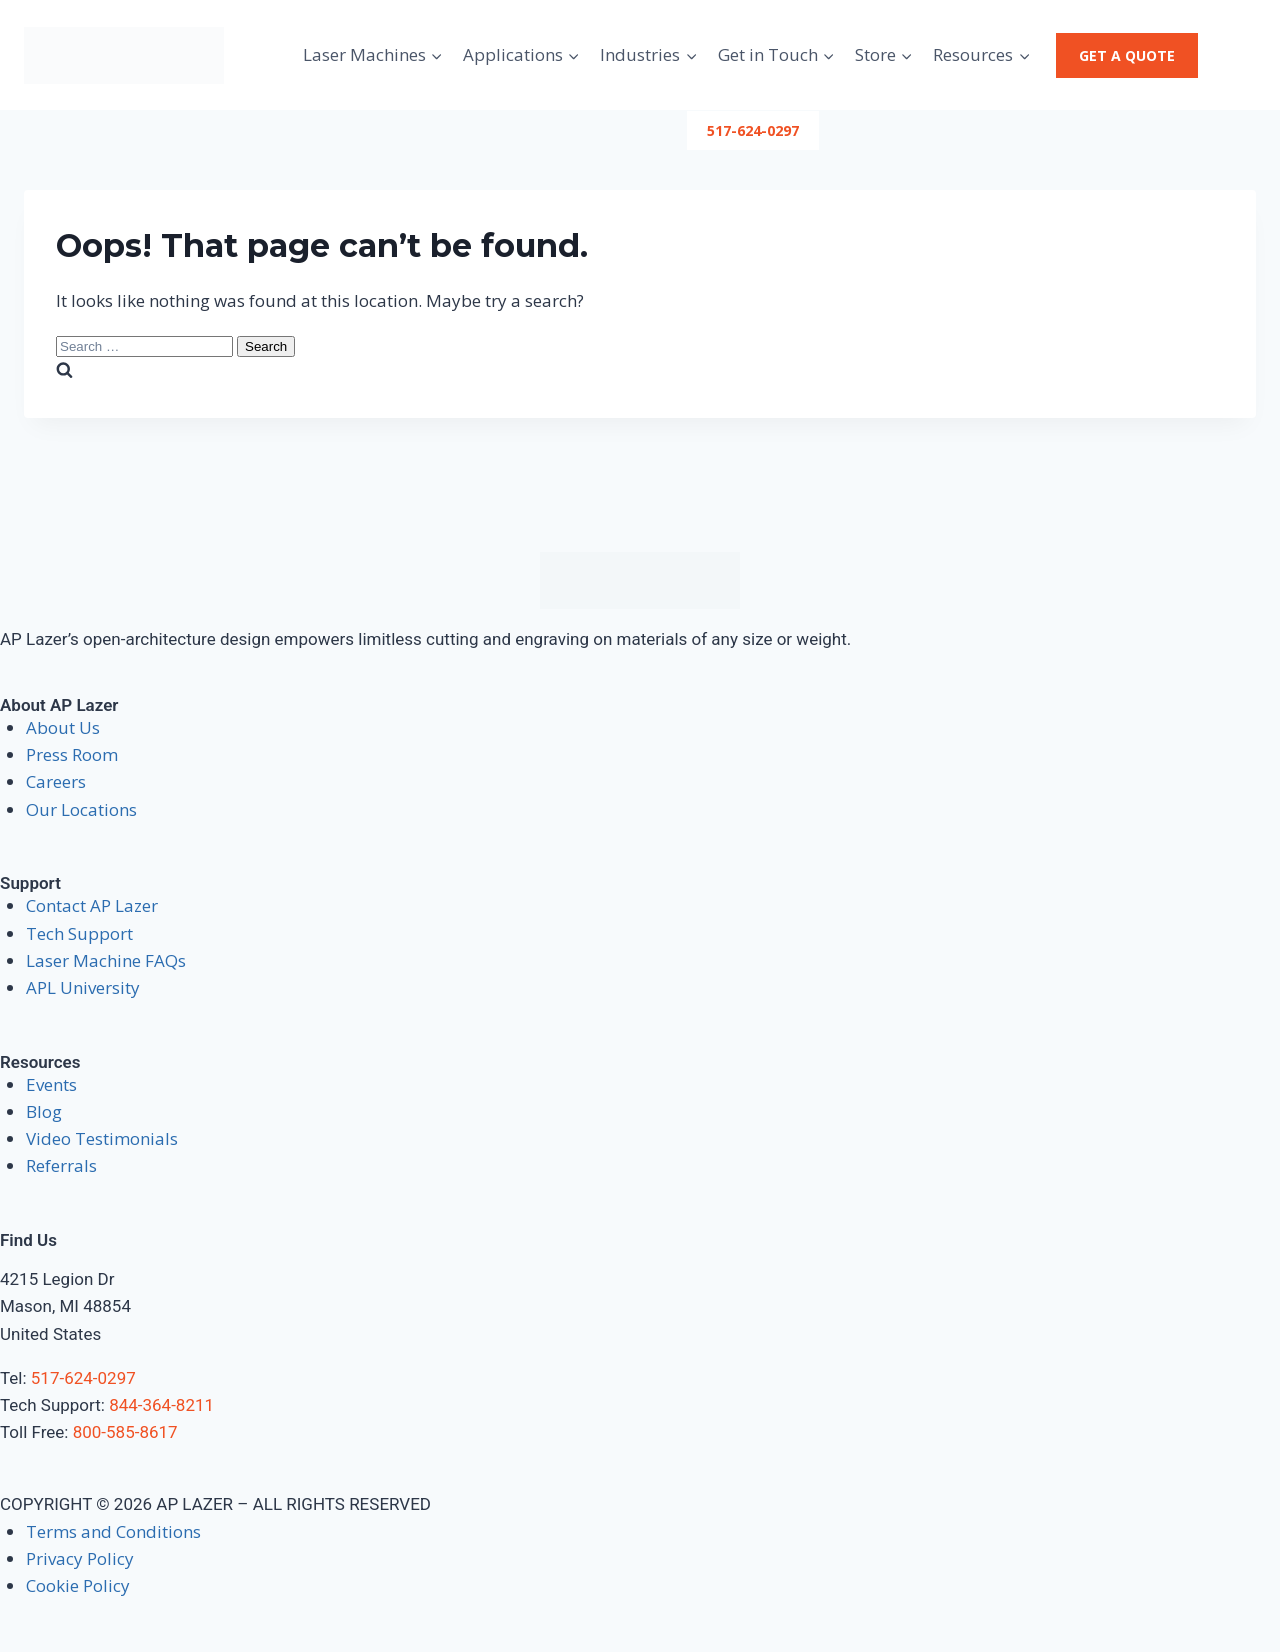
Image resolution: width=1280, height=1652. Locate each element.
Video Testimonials (102, 1138)
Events (51, 1084)
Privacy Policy (80, 1558)
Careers (56, 781)
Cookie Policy (78, 1585)
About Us (63, 727)
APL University (83, 987)
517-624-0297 (753, 130)
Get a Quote (1127, 55)
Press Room (72, 754)
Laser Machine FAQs (106, 960)
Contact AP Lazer (92, 905)
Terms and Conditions (113, 1531)
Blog (44, 1111)
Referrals (61, 1165)
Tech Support (79, 933)
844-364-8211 (161, 1405)
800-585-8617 (125, 1432)
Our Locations (81, 809)
